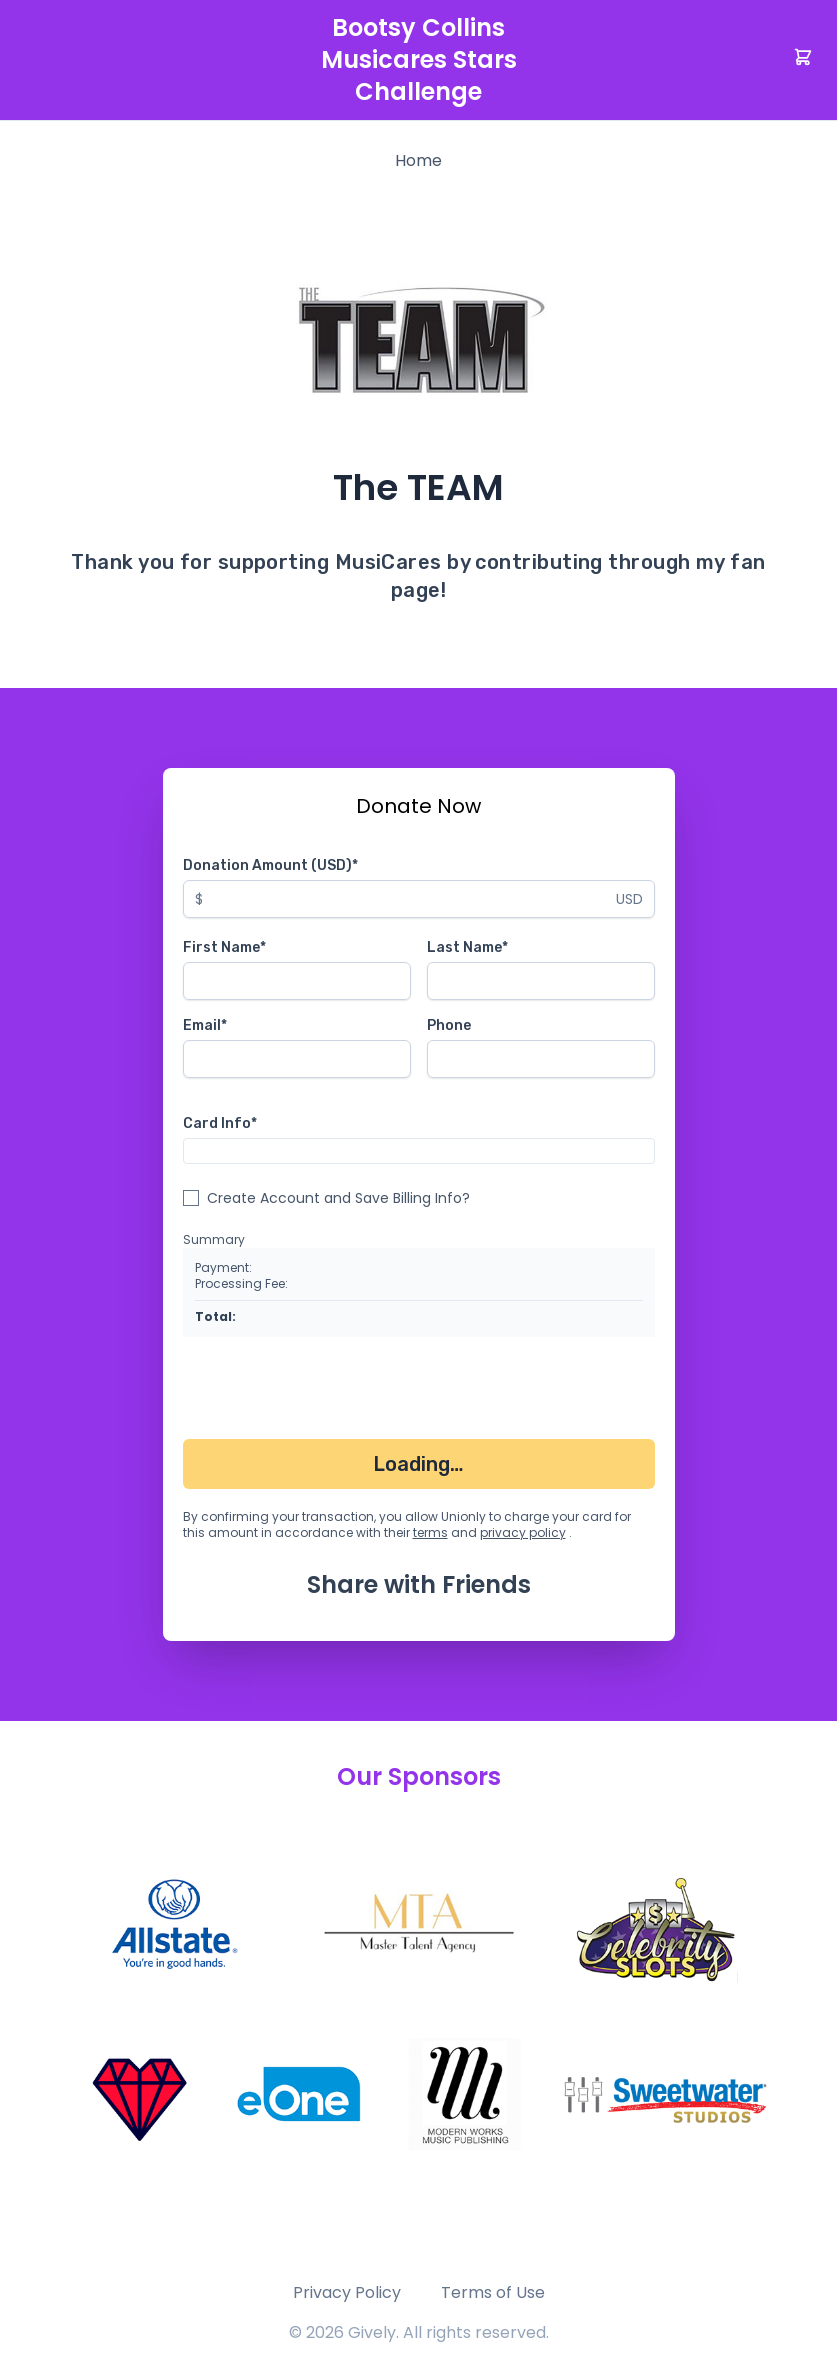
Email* (205, 1025)
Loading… (418, 1464)
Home (418, 160)
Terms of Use (493, 2292)
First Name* (224, 947)
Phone (449, 1025)
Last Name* (467, 947)
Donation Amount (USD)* (270, 865)
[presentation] (335, 1392)
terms (430, 1532)
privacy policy (523, 1532)
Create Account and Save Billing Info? (338, 1198)
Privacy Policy (347, 2292)
